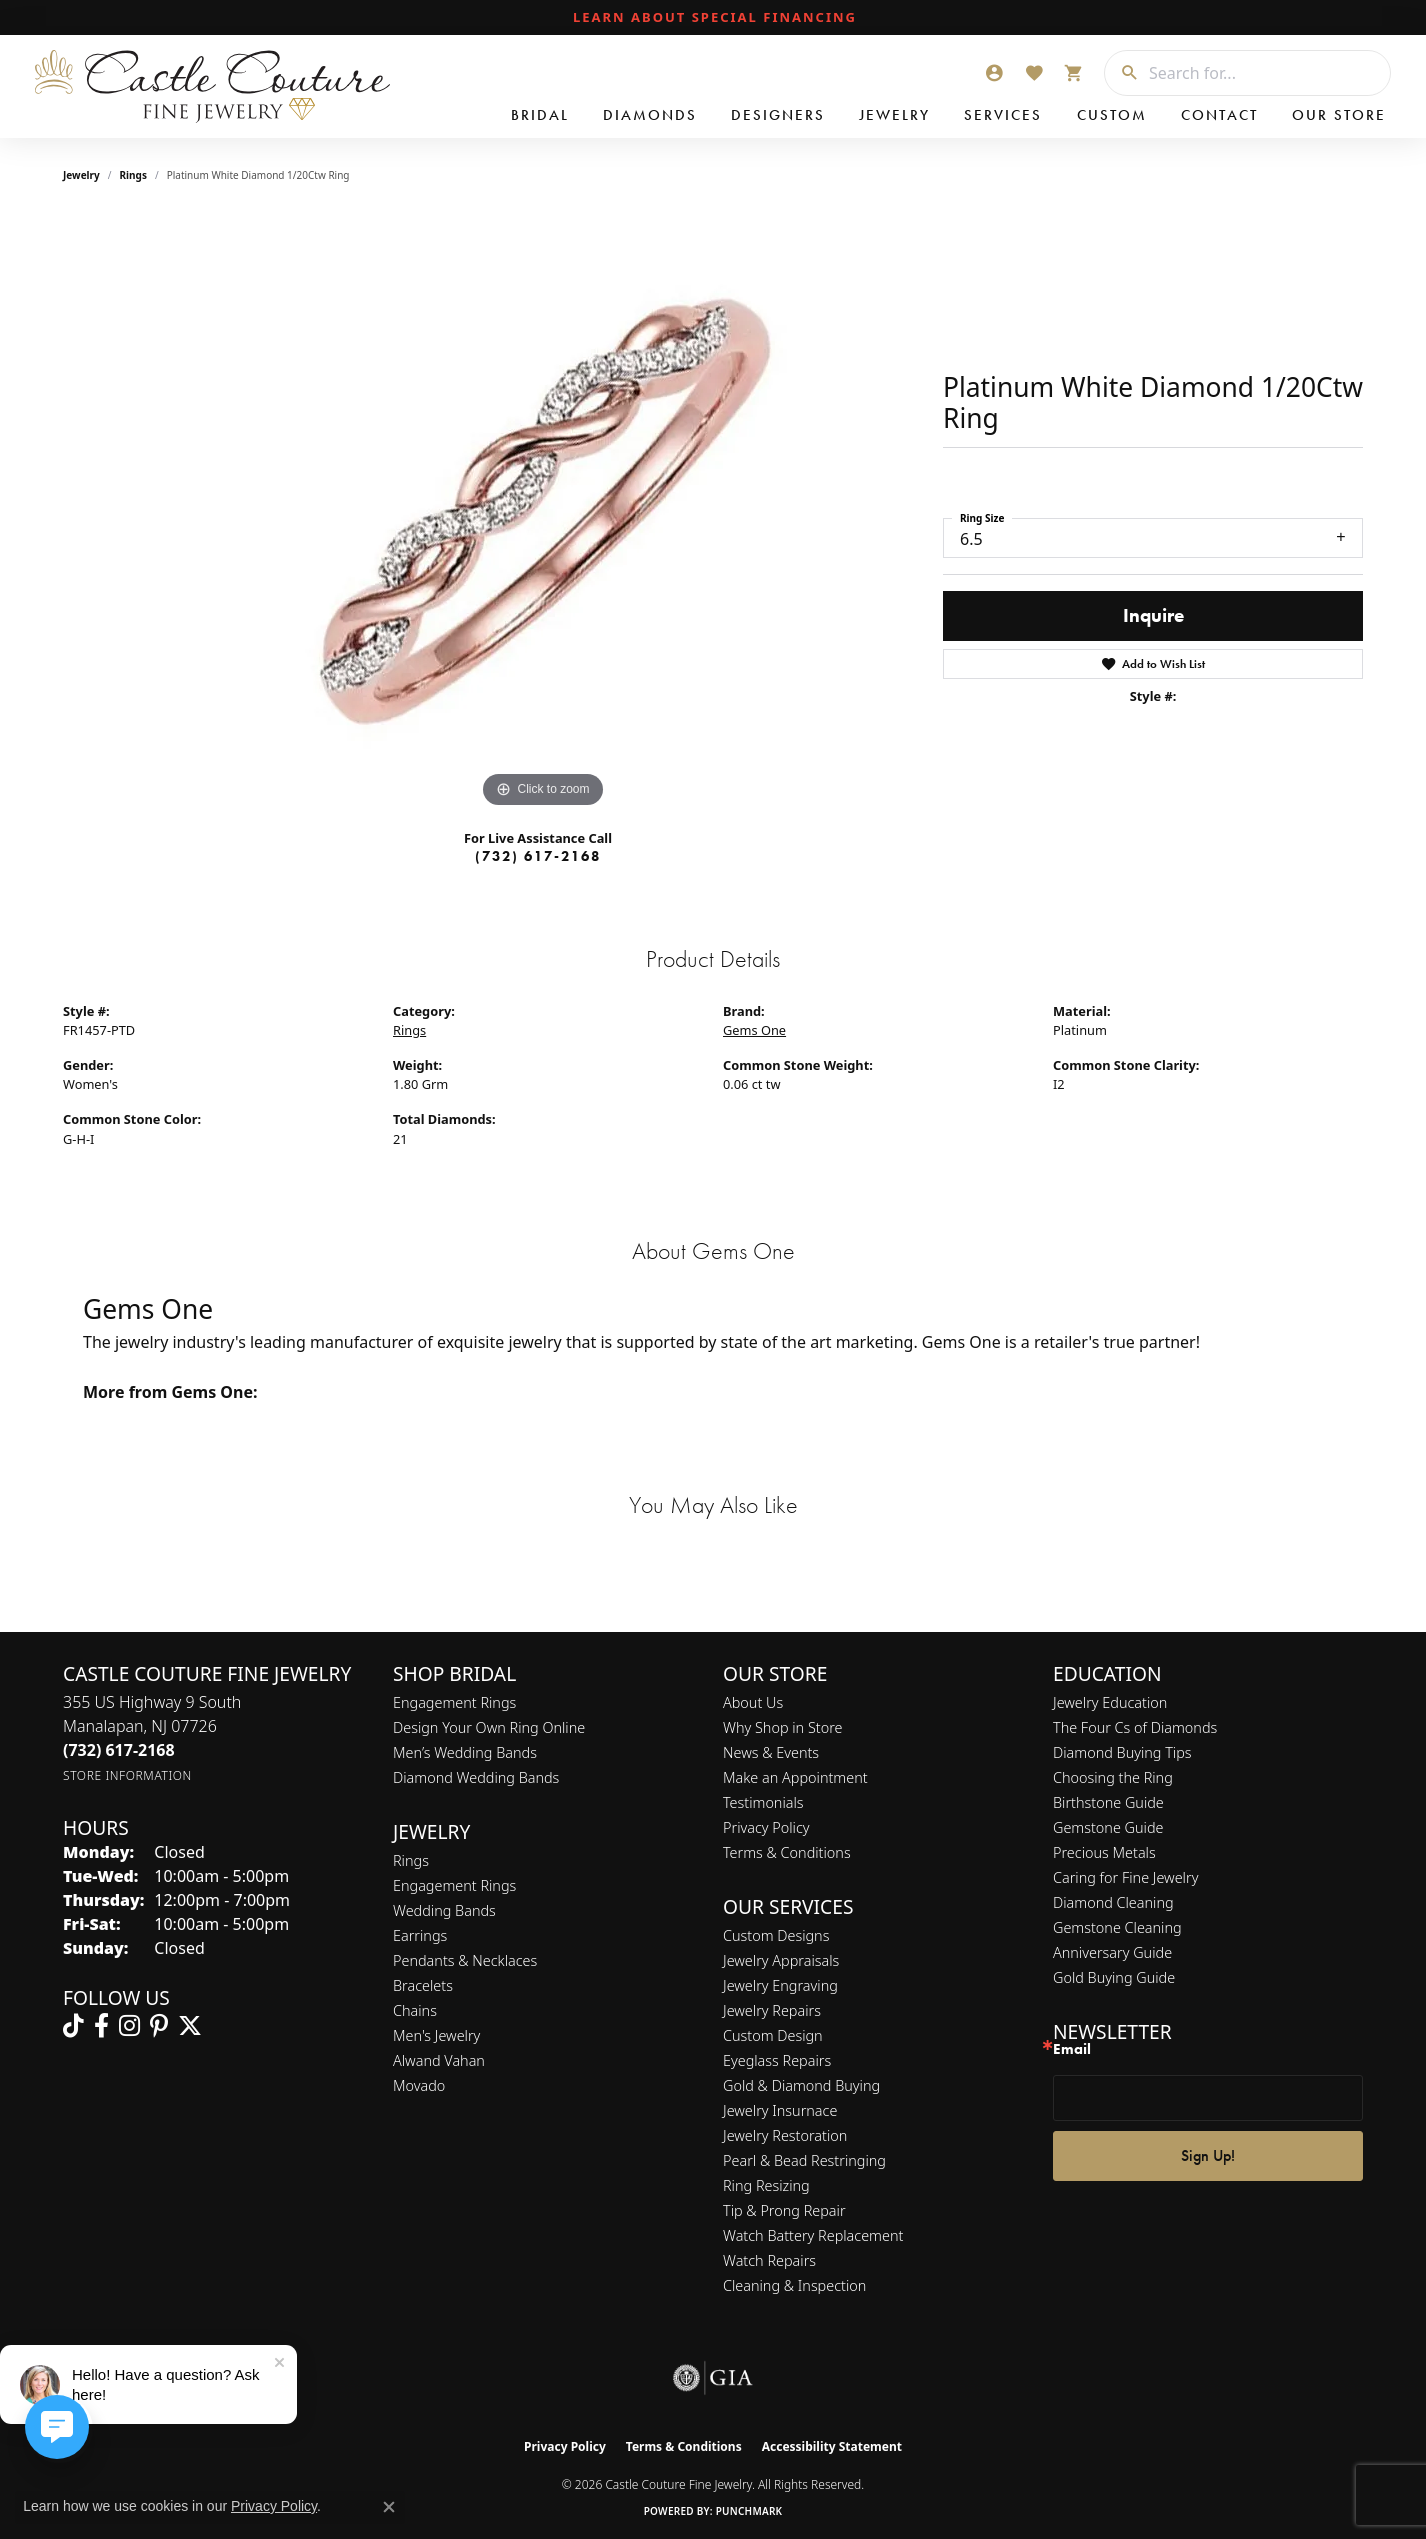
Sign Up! (1208, 2155)
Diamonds (650, 115)
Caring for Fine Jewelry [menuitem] (1125, 1877)
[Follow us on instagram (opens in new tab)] (129, 2026)
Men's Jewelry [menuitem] (436, 2035)
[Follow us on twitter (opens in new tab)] (190, 2026)
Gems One (754, 1030)
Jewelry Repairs (772, 2010)
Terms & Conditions (787, 1852)
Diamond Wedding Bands (476, 1777)
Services (1003, 115)
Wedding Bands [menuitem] (444, 1910)
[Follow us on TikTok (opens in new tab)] (73, 2026)
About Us (753, 1702)
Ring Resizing (766, 2185)
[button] (994, 73)
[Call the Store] (119, 1750)
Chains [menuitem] (415, 2010)
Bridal (540, 115)
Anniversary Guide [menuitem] (1112, 1952)
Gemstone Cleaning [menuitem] (1117, 1927)
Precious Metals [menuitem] (1104, 1852)
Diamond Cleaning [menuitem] (1113, 1902)
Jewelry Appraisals (781, 1960)
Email (1072, 2049)
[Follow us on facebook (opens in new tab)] (101, 2026)
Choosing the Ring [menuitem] (1113, 1777)
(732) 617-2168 (538, 856)
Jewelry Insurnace (780, 2110)
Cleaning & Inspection (794, 2285)
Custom (1112, 115)
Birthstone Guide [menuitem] (1108, 1802)
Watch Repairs (769, 2260)
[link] (713, 18)
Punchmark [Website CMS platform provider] (749, 2511)
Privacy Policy (766, 1827)
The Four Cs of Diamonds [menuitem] (1135, 1727)
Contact (1219, 115)
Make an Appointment (795, 1777)
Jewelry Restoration (785, 2135)
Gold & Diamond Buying (801, 2085)
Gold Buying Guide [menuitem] (1114, 1977)
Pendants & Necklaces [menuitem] (465, 1960)
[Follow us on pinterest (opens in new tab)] (159, 2026)
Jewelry (894, 115)
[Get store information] (127, 1775)
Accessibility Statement (832, 2446)
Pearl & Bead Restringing (804, 2160)
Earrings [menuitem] (420, 1935)
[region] (543, 513)
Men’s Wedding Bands (465, 1752)
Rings (133, 175)
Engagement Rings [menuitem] (454, 1885)
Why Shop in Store (782, 1727)
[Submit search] (1122, 73)
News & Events (771, 1752)
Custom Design (773, 2035)
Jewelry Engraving (780, 1985)
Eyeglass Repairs (777, 2060)
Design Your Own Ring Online (489, 1727)
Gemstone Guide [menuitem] (1108, 1827)
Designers (778, 115)
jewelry (81, 175)
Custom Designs (776, 1935)
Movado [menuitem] (419, 2085)
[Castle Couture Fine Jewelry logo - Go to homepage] (210, 86)
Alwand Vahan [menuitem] (439, 2060)
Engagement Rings (454, 1702)
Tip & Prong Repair (784, 2210)
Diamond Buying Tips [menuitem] (1122, 1752)
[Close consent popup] (389, 2507)
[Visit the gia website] (713, 2378)
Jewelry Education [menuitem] (1110, 1702)
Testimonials (763, 1802)
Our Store (1339, 115)
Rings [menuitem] (411, 1860)
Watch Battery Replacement (813, 2235)
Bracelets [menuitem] (423, 1985)
